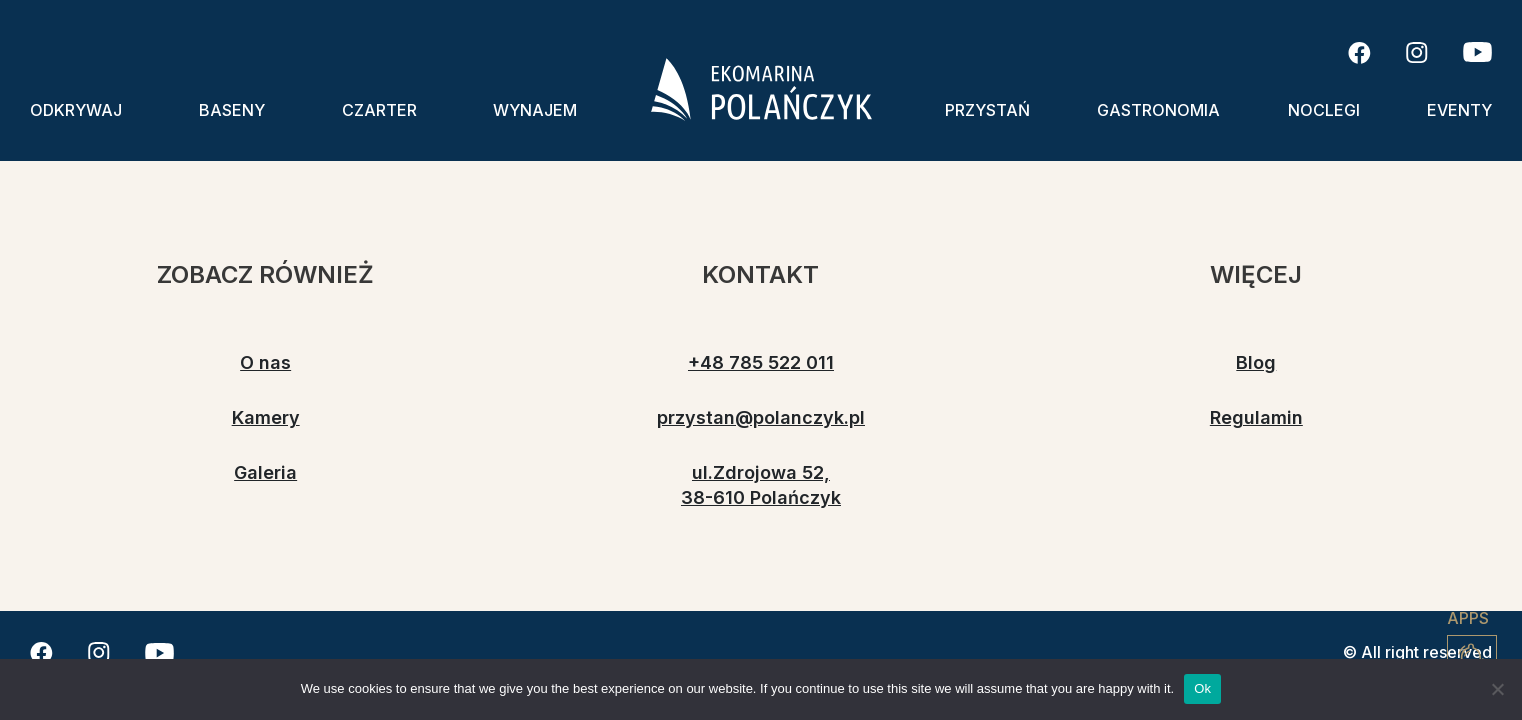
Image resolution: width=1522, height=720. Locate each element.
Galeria (265, 472)
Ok (1202, 688)
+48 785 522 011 (761, 362)
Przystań (987, 110)
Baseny (232, 110)
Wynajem (535, 110)
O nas (265, 362)
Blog (1256, 362)
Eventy (1459, 110)
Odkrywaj (76, 110)
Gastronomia (1158, 110)
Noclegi (1324, 110)
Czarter (379, 110)
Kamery (266, 417)
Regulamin (1256, 417)
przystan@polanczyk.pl (761, 417)
